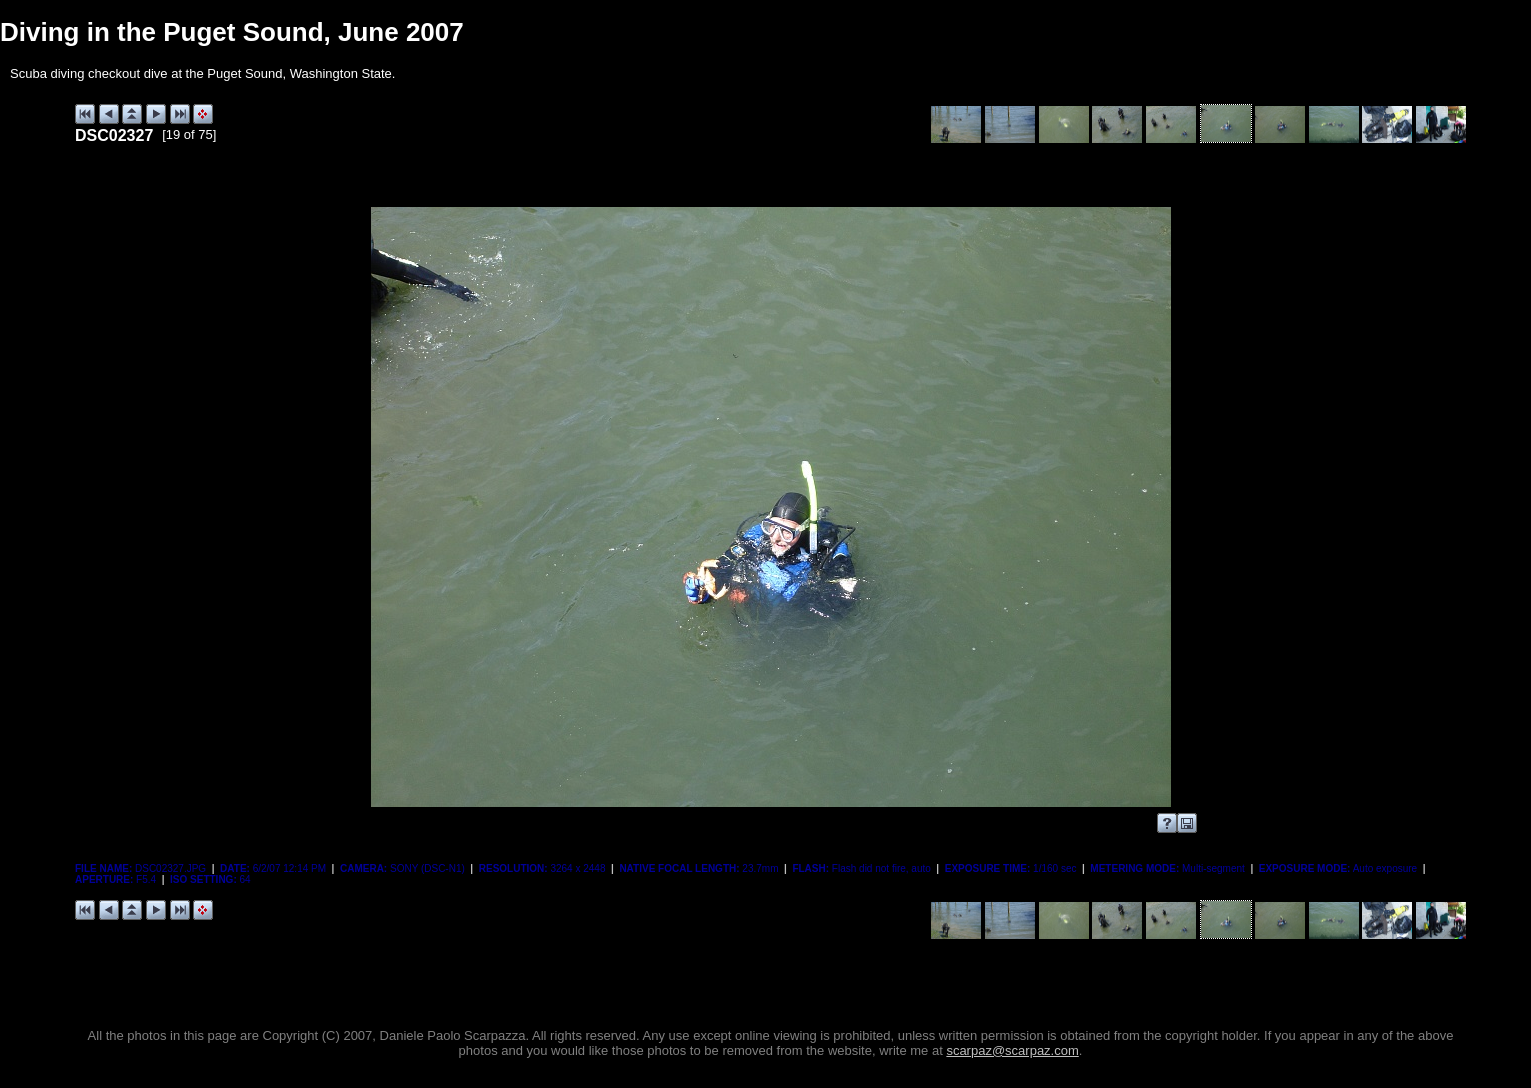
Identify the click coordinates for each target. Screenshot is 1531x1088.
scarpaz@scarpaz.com (1012, 1050)
